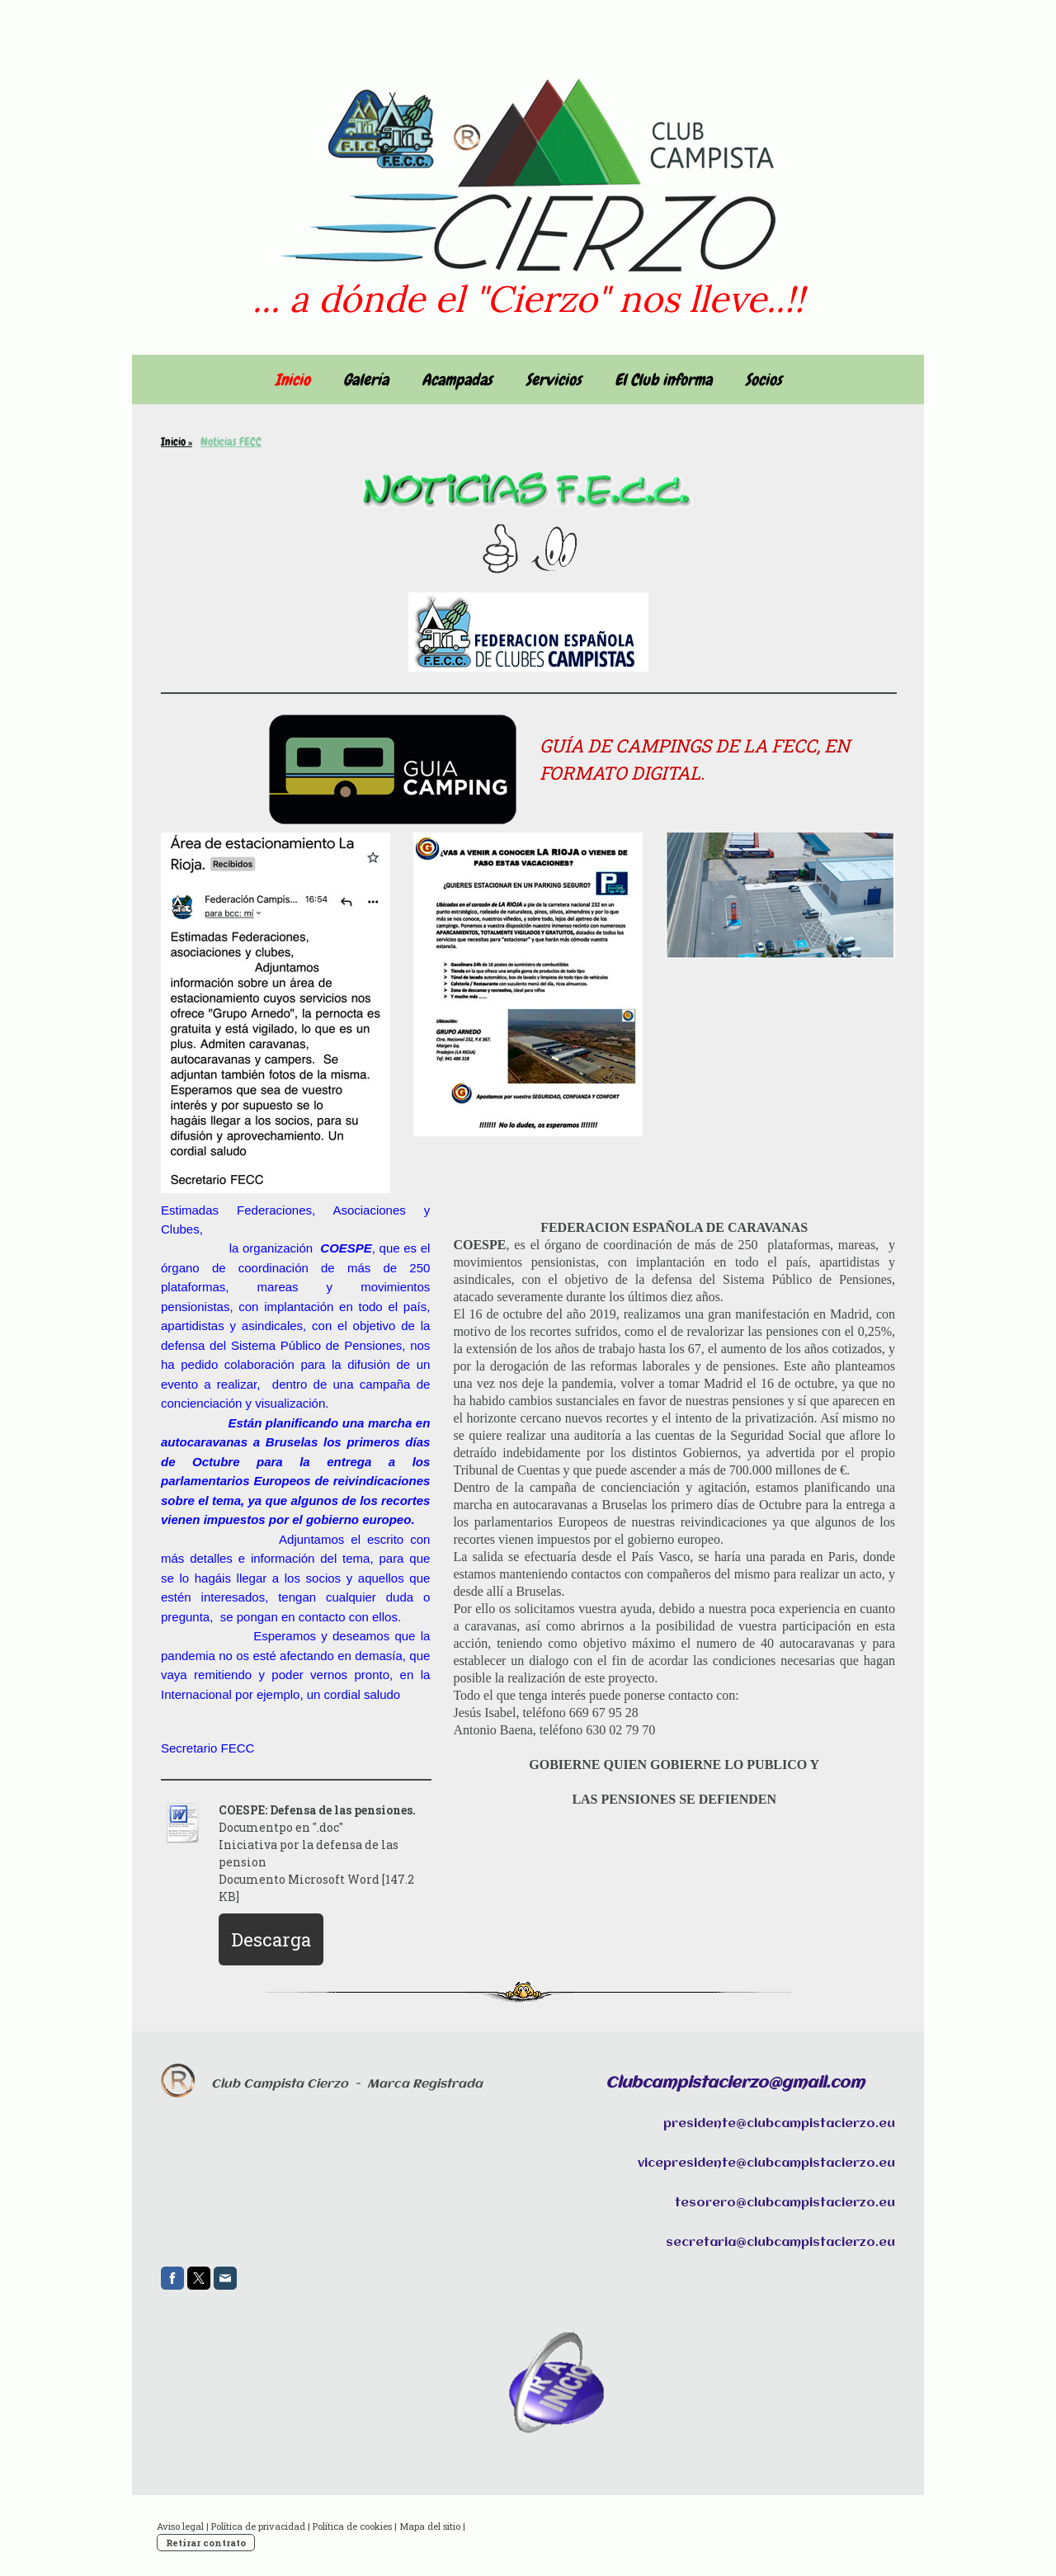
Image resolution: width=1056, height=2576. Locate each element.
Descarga (271, 1939)
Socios (763, 379)
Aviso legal (180, 2526)
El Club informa (663, 379)
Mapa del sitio (429, 2526)
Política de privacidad (258, 2526)
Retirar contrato (206, 2542)
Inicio (292, 379)
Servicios (554, 379)
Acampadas (457, 379)
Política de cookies (352, 2526)
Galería (366, 379)
